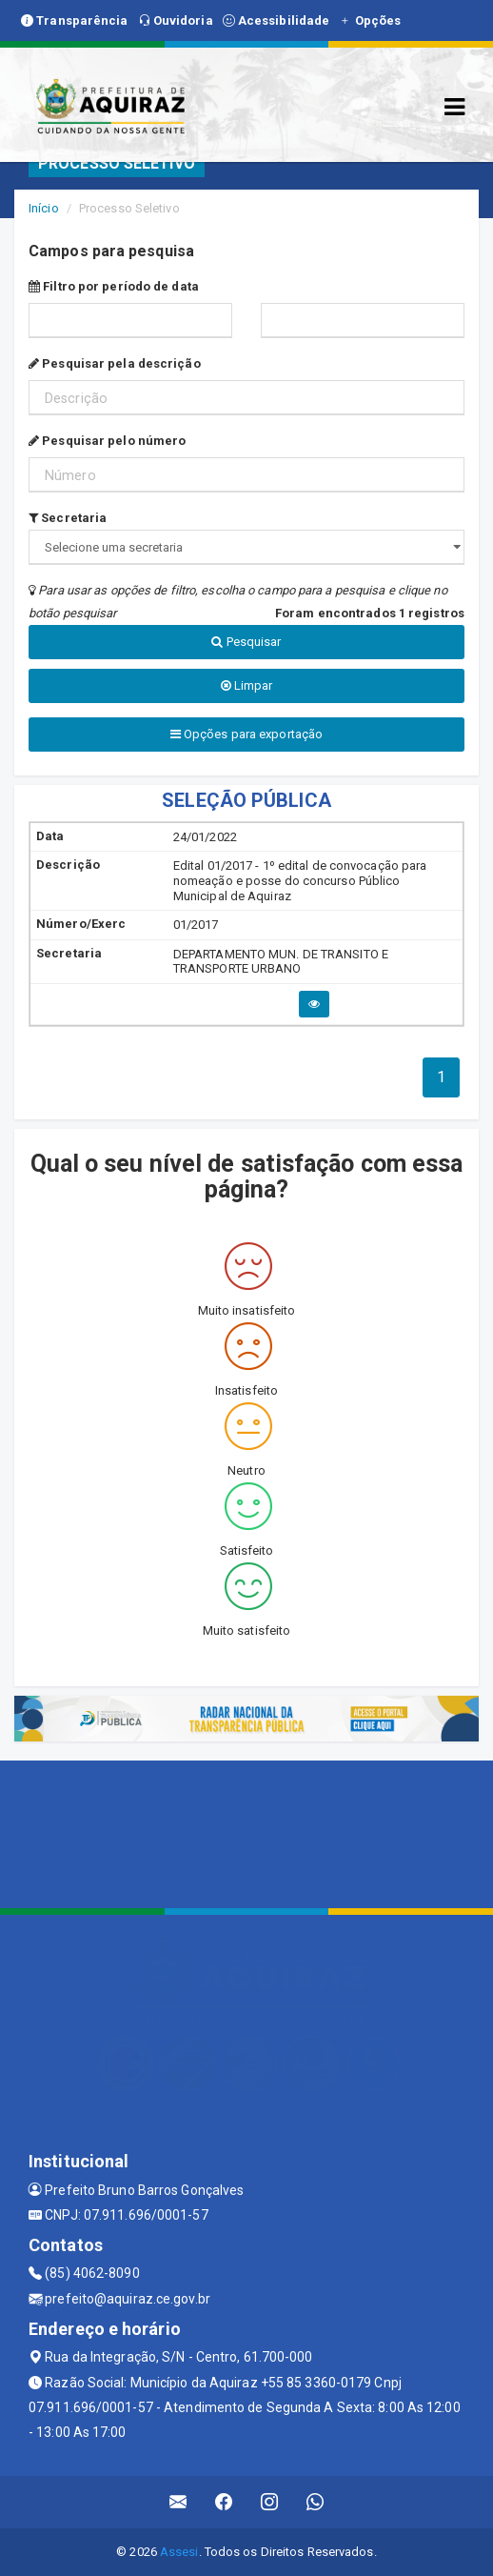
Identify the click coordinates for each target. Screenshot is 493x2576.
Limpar (247, 685)
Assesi (179, 2552)
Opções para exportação (246, 734)
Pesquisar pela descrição (115, 363)
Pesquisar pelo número (107, 440)
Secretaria (68, 518)
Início (44, 208)
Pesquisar (246, 641)
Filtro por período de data (114, 286)
